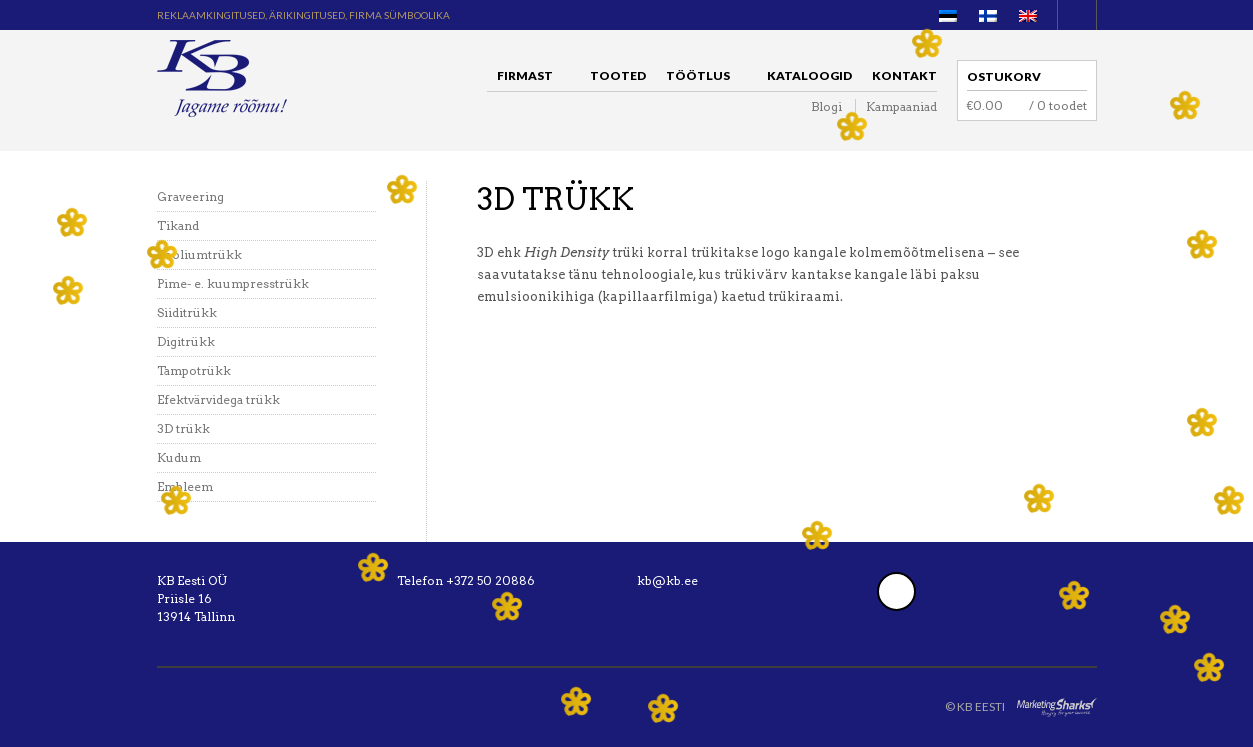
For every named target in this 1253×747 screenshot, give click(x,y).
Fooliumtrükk (199, 254)
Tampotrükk (194, 370)
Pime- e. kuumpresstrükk (233, 283)
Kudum (179, 457)
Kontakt (904, 75)
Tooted (618, 75)
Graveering (190, 196)
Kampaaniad (901, 106)
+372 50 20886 (490, 580)
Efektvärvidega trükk (218, 399)
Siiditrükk (187, 312)
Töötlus (703, 78)
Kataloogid (809, 75)
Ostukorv (1004, 76)
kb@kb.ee (667, 580)
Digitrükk (186, 341)
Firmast (530, 78)
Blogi (826, 106)
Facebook (896, 591)
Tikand (178, 225)
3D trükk (183, 428)
